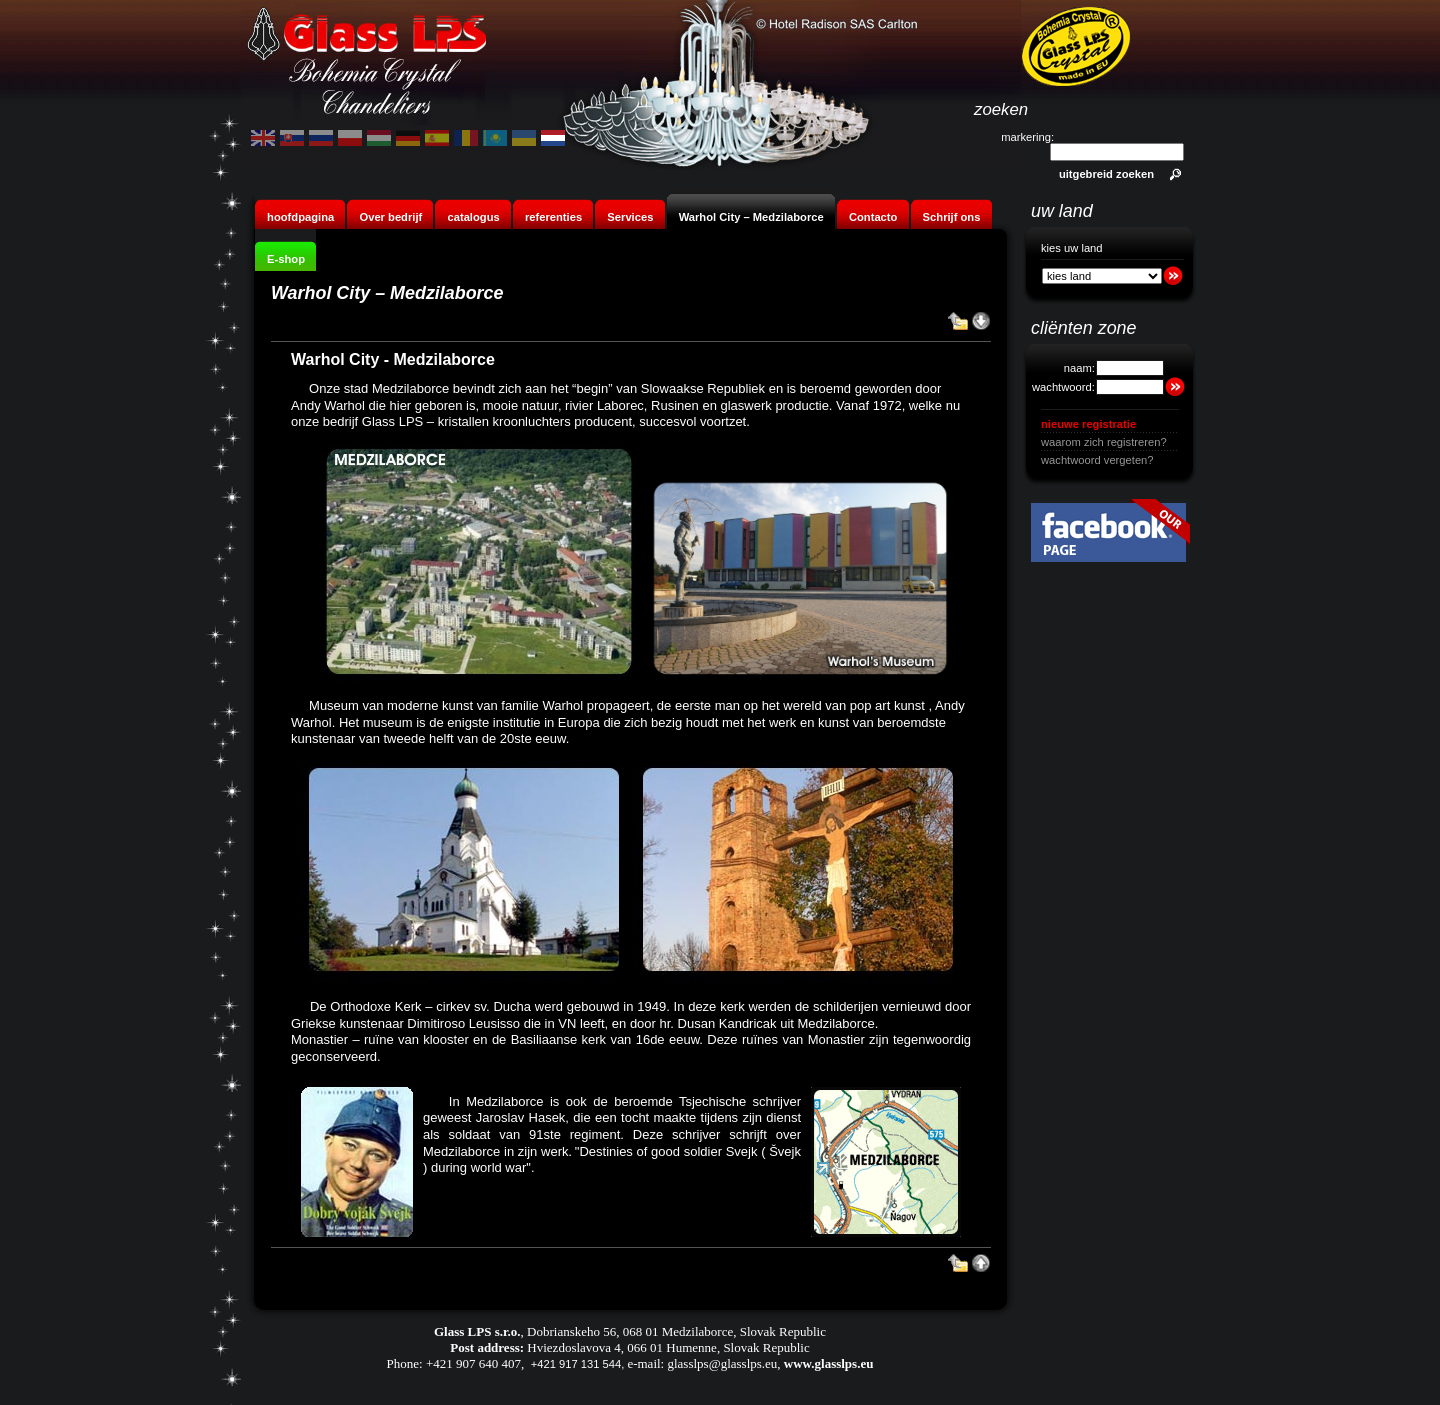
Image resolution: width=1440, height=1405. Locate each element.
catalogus (473, 217)
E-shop (286, 259)
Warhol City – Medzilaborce (751, 217)
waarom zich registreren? (1104, 442)
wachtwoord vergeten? (1097, 460)
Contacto (873, 217)
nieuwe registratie (1088, 424)
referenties (553, 217)
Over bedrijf (392, 217)
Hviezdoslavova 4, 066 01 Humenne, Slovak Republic (668, 1347)
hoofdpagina (300, 217)
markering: (1027, 137)
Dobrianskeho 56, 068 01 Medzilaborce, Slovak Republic (676, 1331)
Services (630, 217)
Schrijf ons (952, 217)
